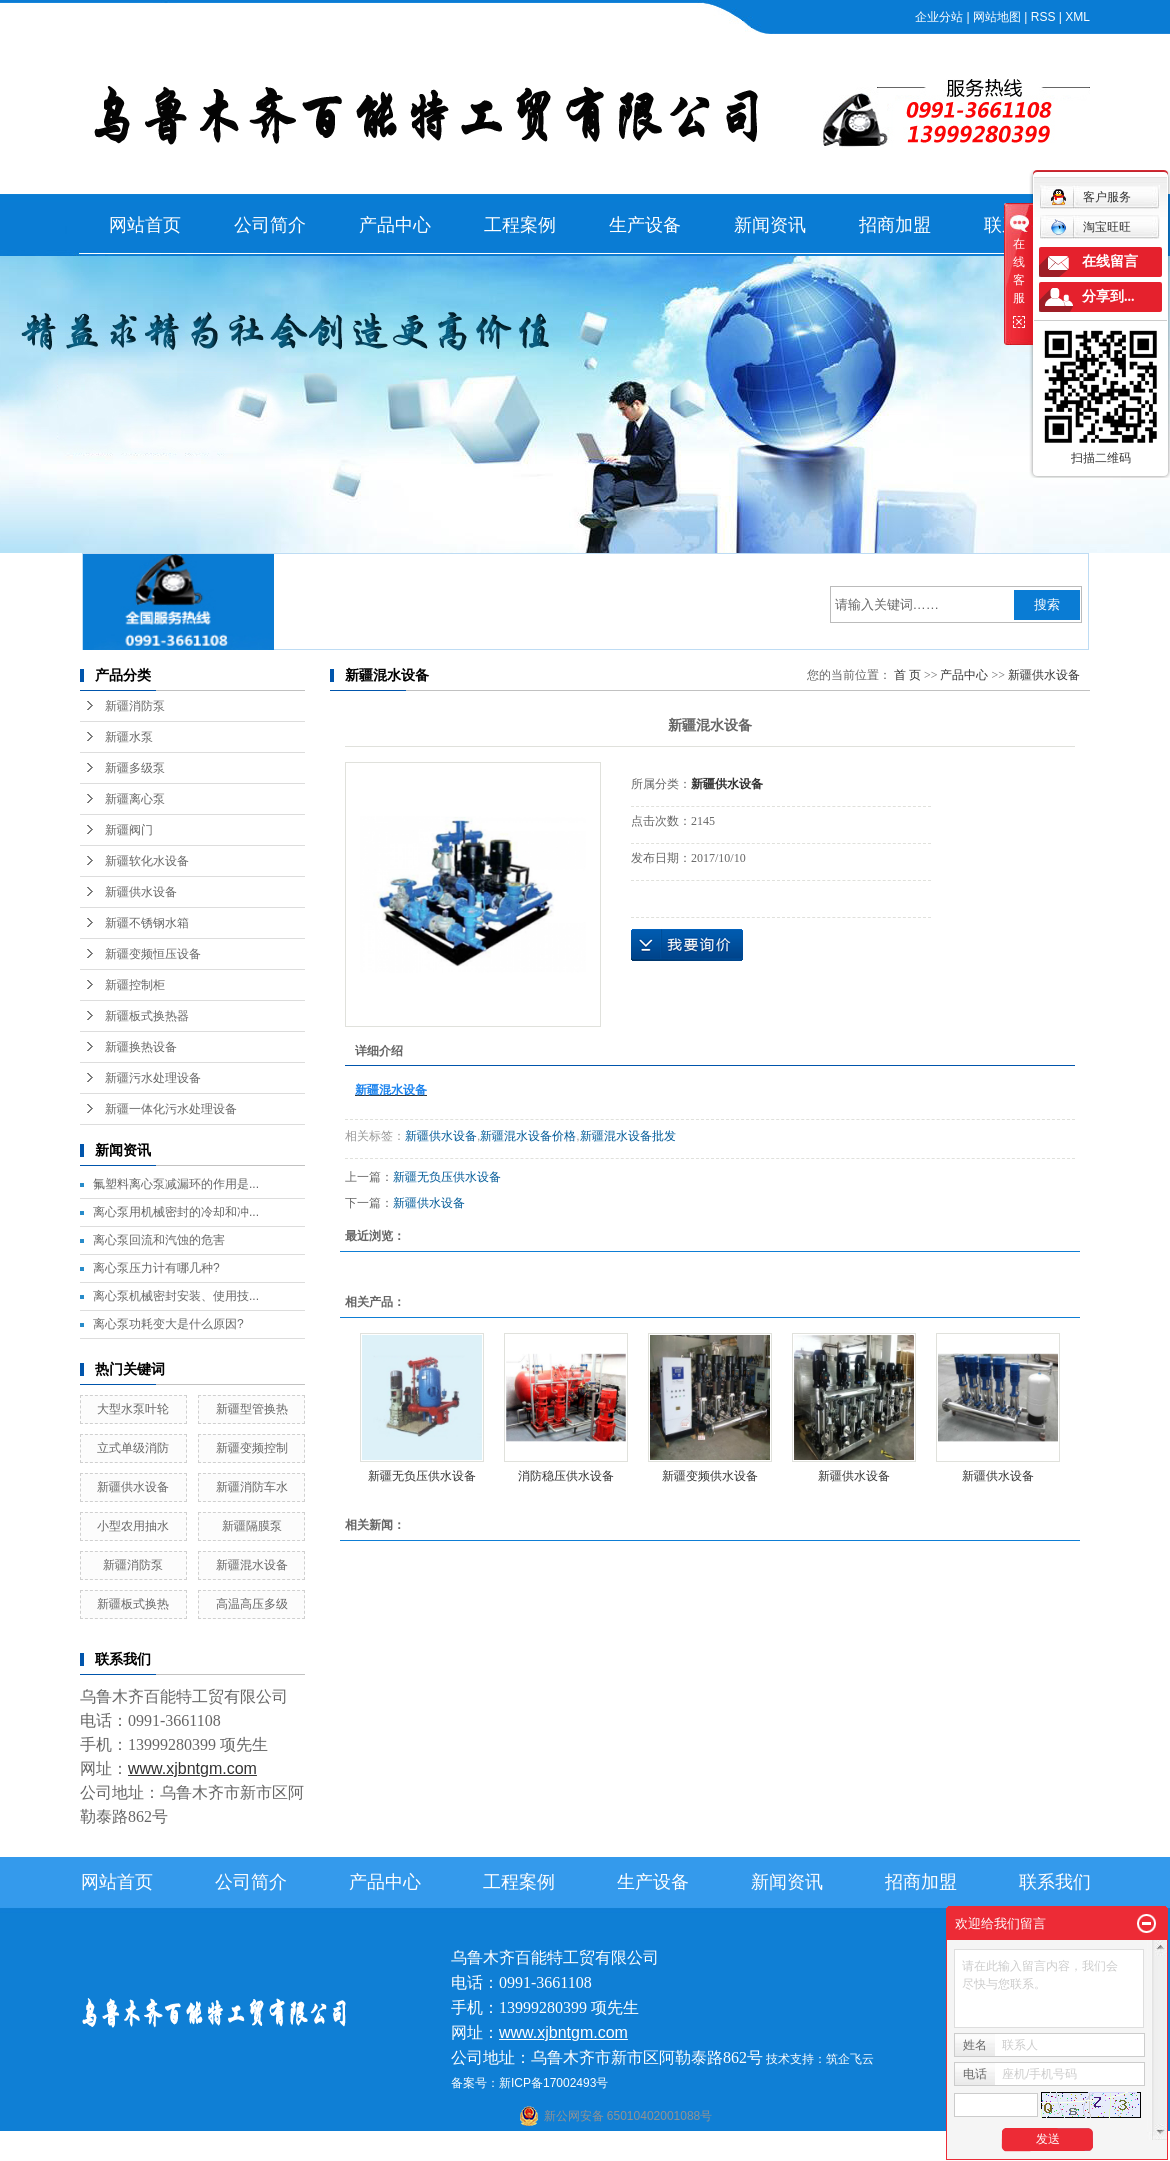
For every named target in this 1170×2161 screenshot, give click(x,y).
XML (1077, 17)
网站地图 (997, 17)
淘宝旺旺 (1090, 227)
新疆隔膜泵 (252, 1526)
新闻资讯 (770, 225)
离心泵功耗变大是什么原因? (168, 1324)
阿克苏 (599, 2148)
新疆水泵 (129, 737)
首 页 (907, 675)
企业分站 (939, 17)
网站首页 (145, 225)
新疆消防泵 (135, 706)
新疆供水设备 (141, 892)
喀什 (566, 2148)
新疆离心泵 (135, 799)
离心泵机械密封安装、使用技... (176, 1296)
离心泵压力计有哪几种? (156, 1268)
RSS (1043, 17)
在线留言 (1110, 261)
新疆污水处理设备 (153, 1078)
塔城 (805, 2148)
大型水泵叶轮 (133, 1409)
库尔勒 (638, 2148)
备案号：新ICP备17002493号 (529, 2083)
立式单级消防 (133, 1448)
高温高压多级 (252, 1604)
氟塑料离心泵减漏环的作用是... (176, 1184)
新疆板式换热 (133, 1604)
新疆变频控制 (252, 1448)
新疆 (750, 2148)
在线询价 (687, 945)
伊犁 (778, 2148)
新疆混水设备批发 (628, 1136)
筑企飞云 (850, 2059)
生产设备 (645, 225)
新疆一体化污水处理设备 (171, 1109)
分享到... (1108, 296)
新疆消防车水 (252, 1487)
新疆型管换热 (252, 1409)
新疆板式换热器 (147, 1016)
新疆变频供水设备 (710, 1476)
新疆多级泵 (135, 768)
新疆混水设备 (252, 1565)
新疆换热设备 (141, 1047)
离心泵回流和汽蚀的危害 (159, 1240)
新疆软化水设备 (147, 861)
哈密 (672, 2148)
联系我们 (1055, 1882)
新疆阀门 (129, 830)
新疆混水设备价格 (528, 1136)
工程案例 (520, 225)
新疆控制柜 (135, 985)
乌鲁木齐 (711, 2148)
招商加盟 (895, 225)
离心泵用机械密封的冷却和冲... (176, 1212)
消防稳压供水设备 (566, 1476)
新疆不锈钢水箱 (147, 923)
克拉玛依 (844, 2148)
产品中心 (395, 225)
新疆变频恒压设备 (153, 954)
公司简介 (270, 225)
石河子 (532, 2148)
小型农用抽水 (133, 1526)
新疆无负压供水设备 (447, 1177)
